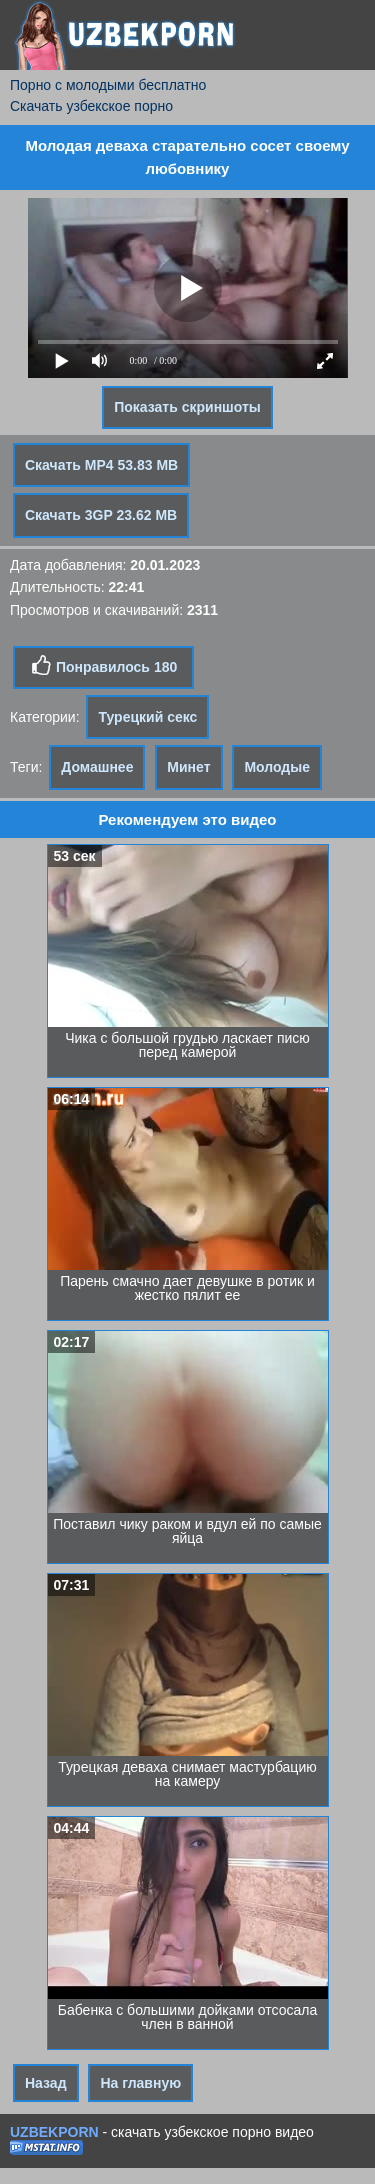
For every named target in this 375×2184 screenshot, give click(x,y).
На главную (140, 2083)
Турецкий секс (147, 717)
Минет (188, 767)
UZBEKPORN (54, 2132)
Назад (46, 2083)
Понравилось (103, 666)
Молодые (277, 767)
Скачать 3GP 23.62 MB (101, 515)
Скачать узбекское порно (91, 106)
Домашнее (97, 767)
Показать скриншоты (187, 407)
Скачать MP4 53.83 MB (101, 465)
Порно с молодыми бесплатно (108, 85)
